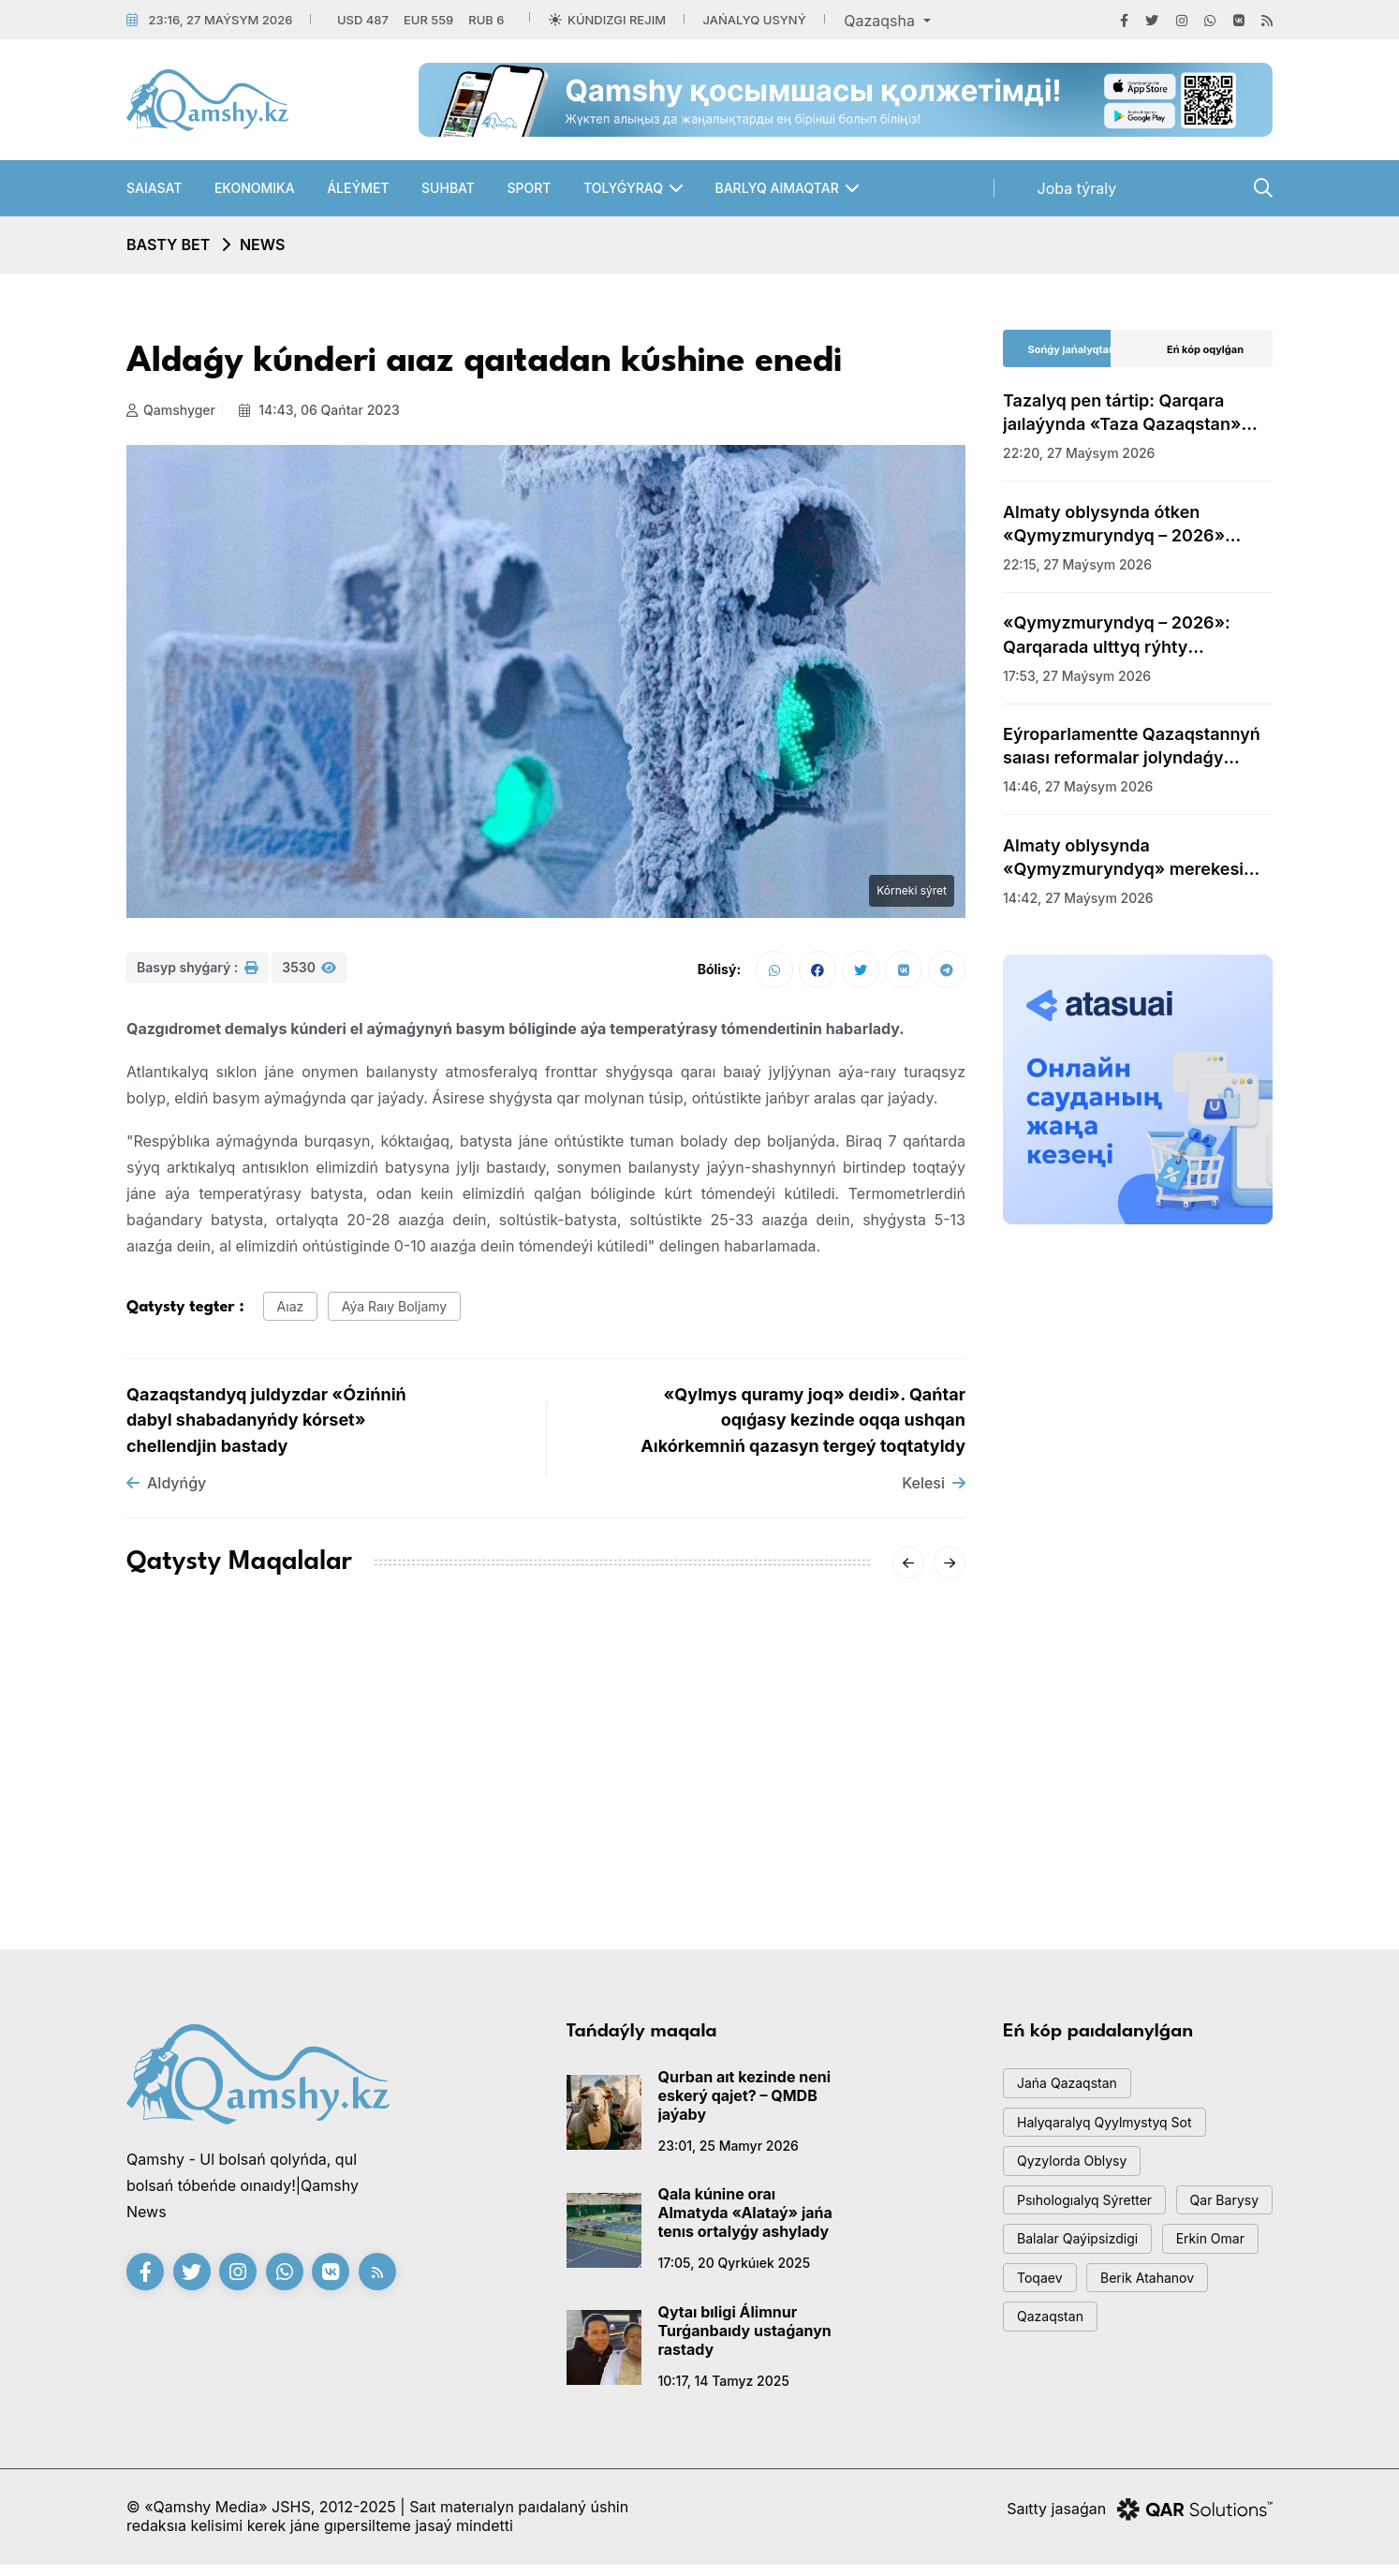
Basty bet (168, 244)
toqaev (1158, 2346)
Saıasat (154, 188)
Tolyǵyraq (623, 188)
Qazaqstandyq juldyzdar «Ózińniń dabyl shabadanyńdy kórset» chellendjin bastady (266, 1427)
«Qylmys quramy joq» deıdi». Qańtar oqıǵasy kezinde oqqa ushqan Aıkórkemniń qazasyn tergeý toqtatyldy (803, 1427)
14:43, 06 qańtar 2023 (324, 410)
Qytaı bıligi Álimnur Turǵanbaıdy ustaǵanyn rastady (745, 2338)
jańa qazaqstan (1072, 2093)
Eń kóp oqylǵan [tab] (1205, 349)
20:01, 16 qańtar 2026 (483, 1871)
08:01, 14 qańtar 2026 (770, 1871)
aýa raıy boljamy (405, 1313)
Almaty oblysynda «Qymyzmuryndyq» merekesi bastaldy (1123, 858)
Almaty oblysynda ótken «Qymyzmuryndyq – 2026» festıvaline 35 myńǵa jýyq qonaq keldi (1134, 524)
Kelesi (933, 1491)
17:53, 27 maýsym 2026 (1077, 676)
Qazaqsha (881, 20)
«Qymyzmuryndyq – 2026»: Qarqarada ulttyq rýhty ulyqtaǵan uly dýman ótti (1116, 635)
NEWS (263, 244)
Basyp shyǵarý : (197, 974)
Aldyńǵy (166, 1491)
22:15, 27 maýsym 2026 (1077, 564)
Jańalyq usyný (754, 19)
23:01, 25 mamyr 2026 (728, 2153)
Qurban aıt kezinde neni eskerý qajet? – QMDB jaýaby (745, 2103)
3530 (309, 974)
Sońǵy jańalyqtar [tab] (1070, 349)
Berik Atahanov (1069, 2388)
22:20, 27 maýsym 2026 (1079, 453)
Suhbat (448, 188)
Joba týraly (1077, 188)
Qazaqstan (1196, 2388)
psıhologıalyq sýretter (1091, 2219)
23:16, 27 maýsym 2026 (220, 19)
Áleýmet (358, 188)
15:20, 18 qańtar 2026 (194, 1849)
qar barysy (1056, 2262)
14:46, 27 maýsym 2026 (1078, 786)
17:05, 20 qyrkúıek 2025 (734, 2271)
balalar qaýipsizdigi (1083, 2304)
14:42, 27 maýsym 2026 (1078, 898)
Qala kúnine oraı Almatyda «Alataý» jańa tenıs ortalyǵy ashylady (745, 2221)
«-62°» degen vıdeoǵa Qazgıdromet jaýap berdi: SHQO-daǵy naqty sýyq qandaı (541, 1814)
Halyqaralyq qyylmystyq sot (1112, 2135)
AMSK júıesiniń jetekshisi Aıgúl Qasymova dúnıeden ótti (253, 1803)
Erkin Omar (1056, 2346)
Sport (529, 188)
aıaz (293, 1313)
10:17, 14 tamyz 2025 (723, 2388)
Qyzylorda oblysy (1078, 2177)
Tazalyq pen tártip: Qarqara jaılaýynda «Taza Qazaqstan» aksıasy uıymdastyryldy (1122, 413)
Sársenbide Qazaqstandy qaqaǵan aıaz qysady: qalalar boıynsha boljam (821, 1814)
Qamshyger (170, 410)
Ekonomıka (254, 188)
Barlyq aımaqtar (776, 188)
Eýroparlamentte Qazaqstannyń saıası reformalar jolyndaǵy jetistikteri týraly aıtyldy (1131, 746)
